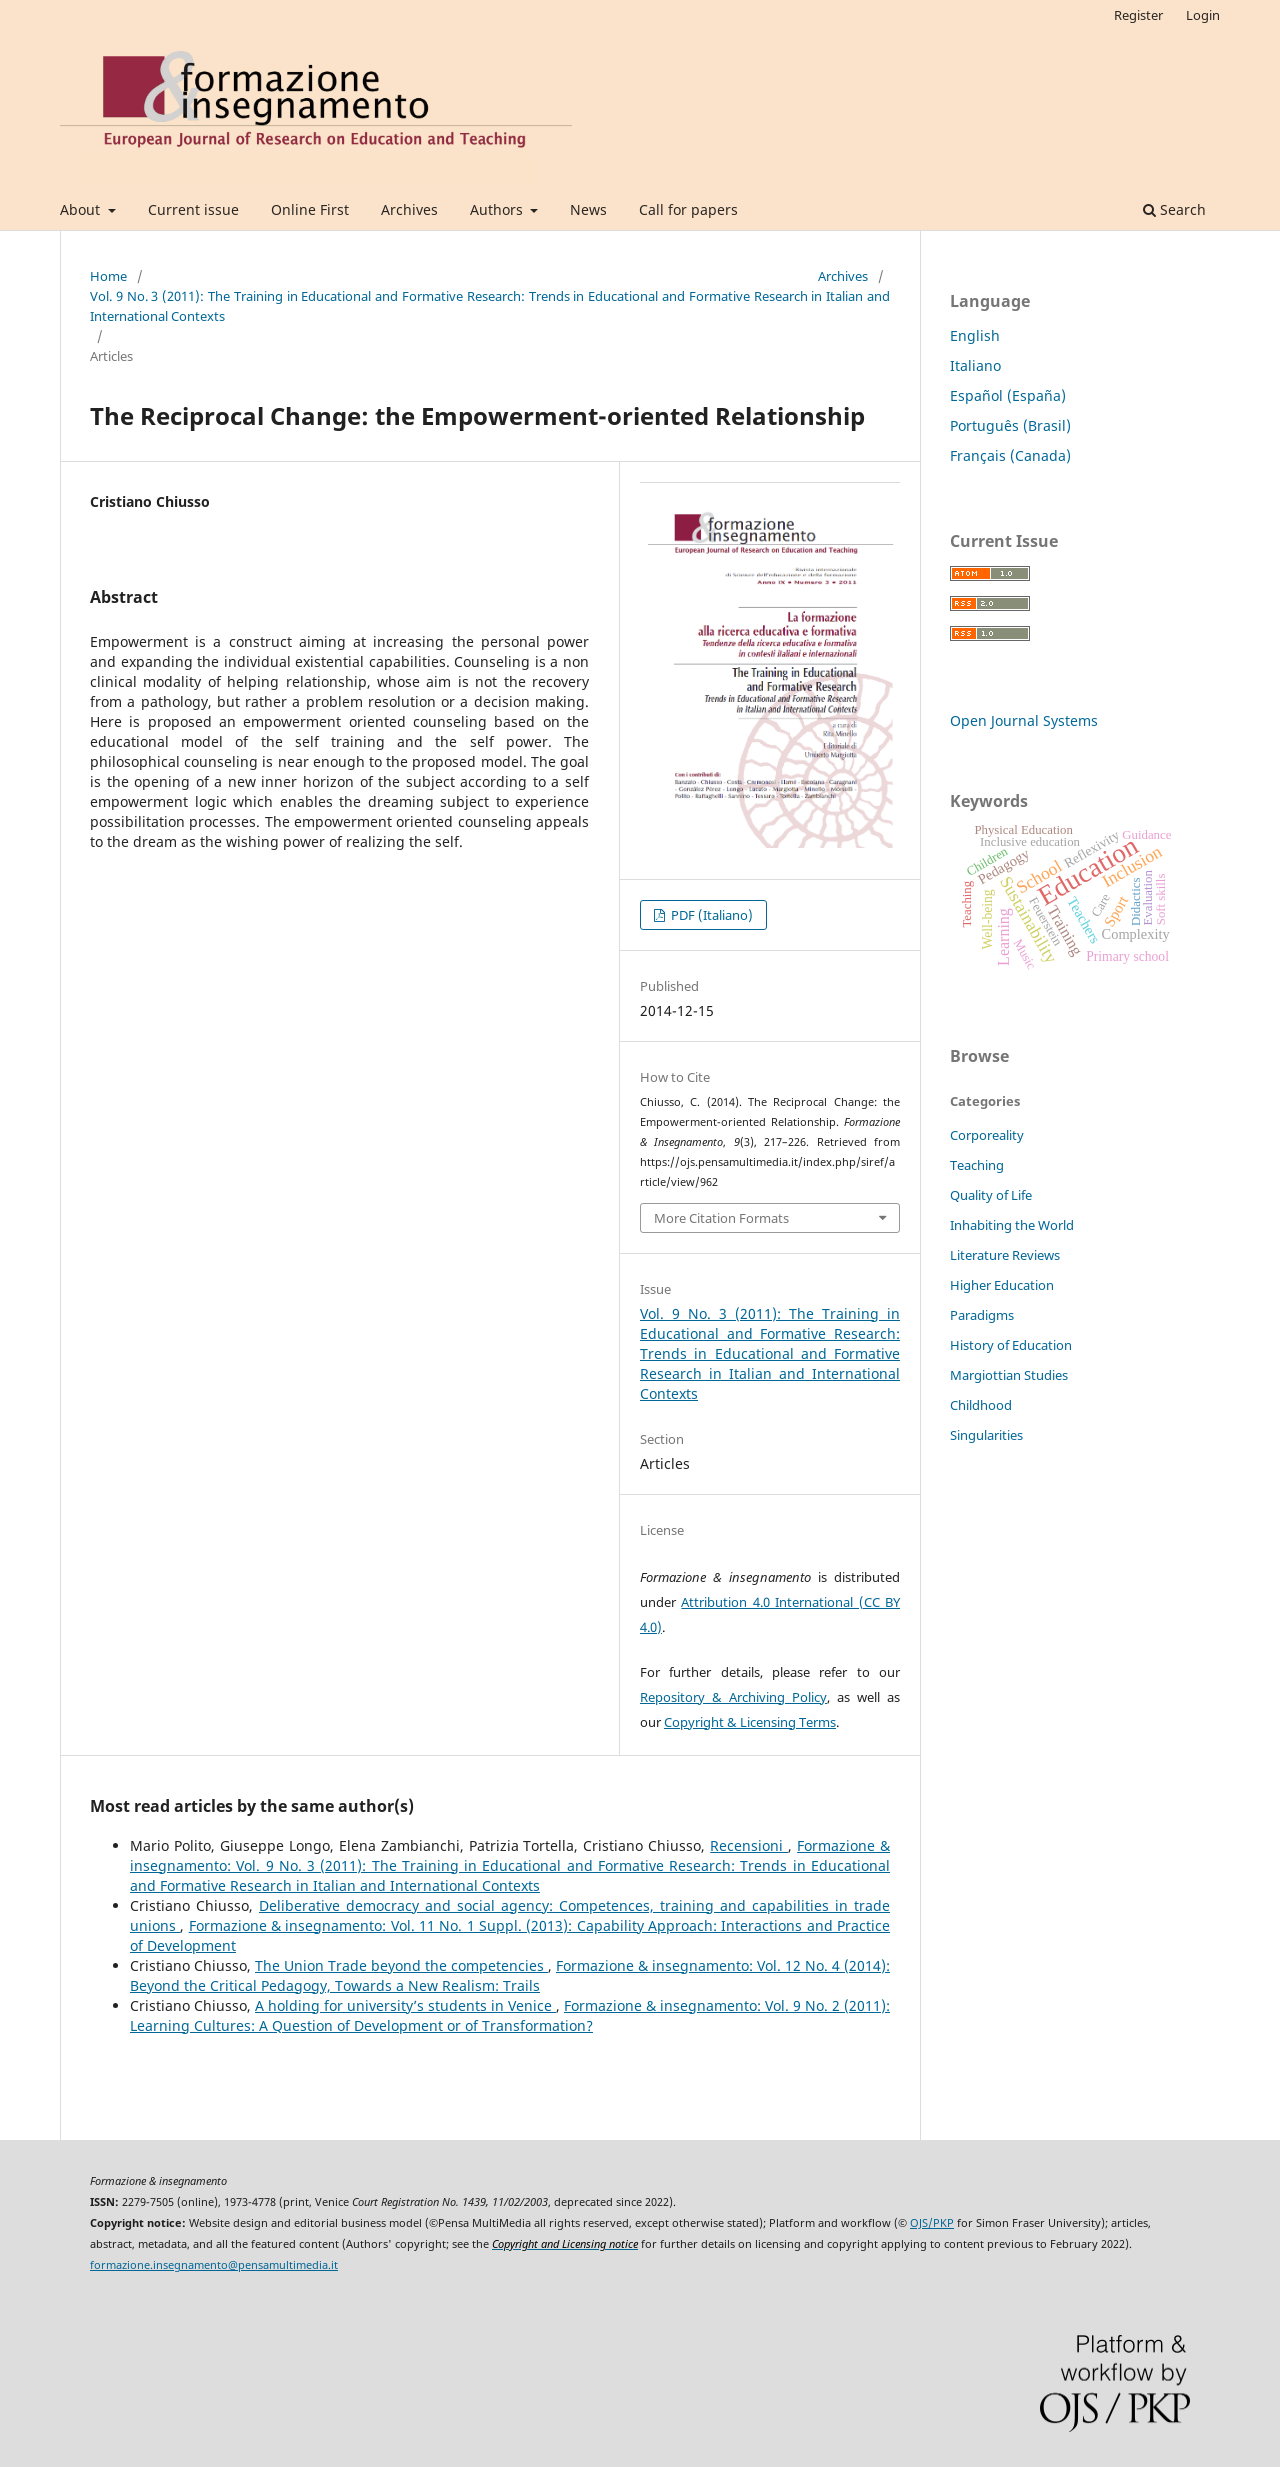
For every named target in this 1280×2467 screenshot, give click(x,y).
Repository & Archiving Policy (733, 1697)
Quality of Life (991, 1195)
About (82, 209)
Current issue (193, 209)
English (975, 335)
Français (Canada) (1010, 455)
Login (1203, 15)
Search (1174, 209)
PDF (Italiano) (710, 915)
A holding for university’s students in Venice (405, 2005)
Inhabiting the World (1012, 1225)
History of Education (1011, 1345)
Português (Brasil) (1010, 425)
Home (108, 276)
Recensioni (749, 1845)
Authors (498, 209)
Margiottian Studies (1009, 1375)
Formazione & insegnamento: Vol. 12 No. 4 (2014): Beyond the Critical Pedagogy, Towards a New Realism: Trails (510, 1975)
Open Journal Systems (1024, 720)
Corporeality (987, 1135)
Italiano (975, 365)
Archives (409, 209)
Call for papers (688, 209)
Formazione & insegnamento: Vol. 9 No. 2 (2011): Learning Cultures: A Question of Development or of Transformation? (510, 2015)
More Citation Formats (721, 1218)
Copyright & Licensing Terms (750, 1722)
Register (1138, 15)
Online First (310, 209)
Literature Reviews (1005, 1255)
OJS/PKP (932, 2223)
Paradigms (982, 1315)
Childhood (981, 1405)
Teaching (977, 1165)
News (588, 209)
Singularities (986, 1435)
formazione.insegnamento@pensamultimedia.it (214, 2265)
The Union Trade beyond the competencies (401, 1965)
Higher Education (1002, 1285)
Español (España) (1008, 395)
